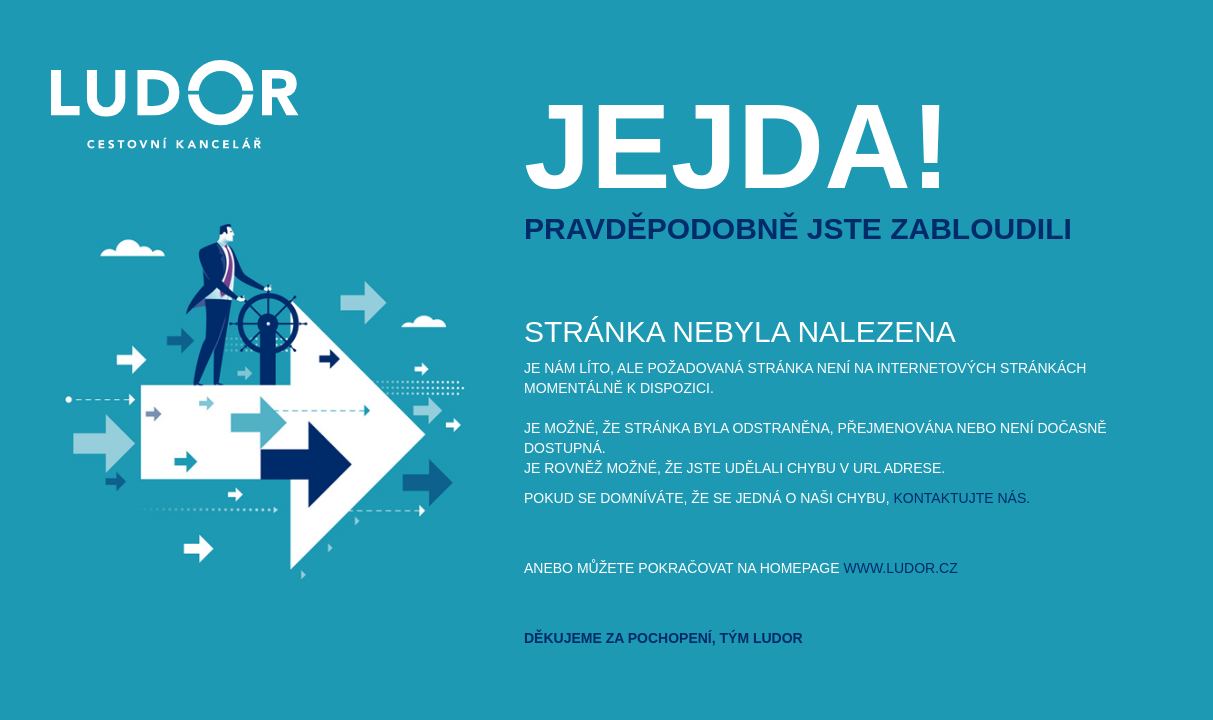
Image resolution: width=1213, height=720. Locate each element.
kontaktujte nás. (962, 498)
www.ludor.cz (900, 568)
